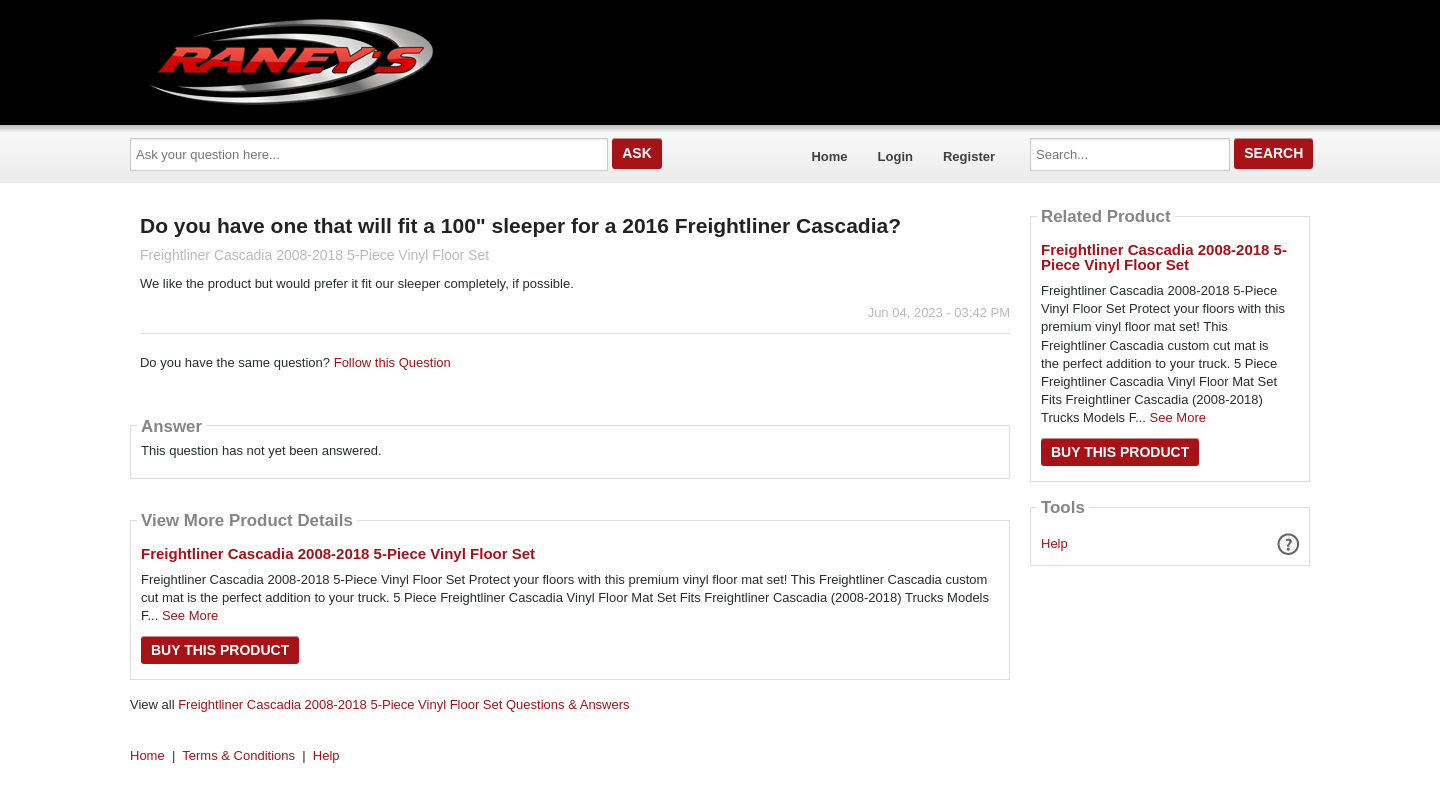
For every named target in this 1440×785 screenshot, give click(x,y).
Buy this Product (220, 650)
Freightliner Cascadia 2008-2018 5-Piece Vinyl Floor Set (338, 553)
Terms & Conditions (238, 755)
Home (829, 156)
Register (969, 156)
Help (1054, 543)
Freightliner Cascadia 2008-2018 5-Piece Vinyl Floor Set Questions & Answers (403, 704)
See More (190, 615)
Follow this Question (392, 362)
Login (895, 156)
